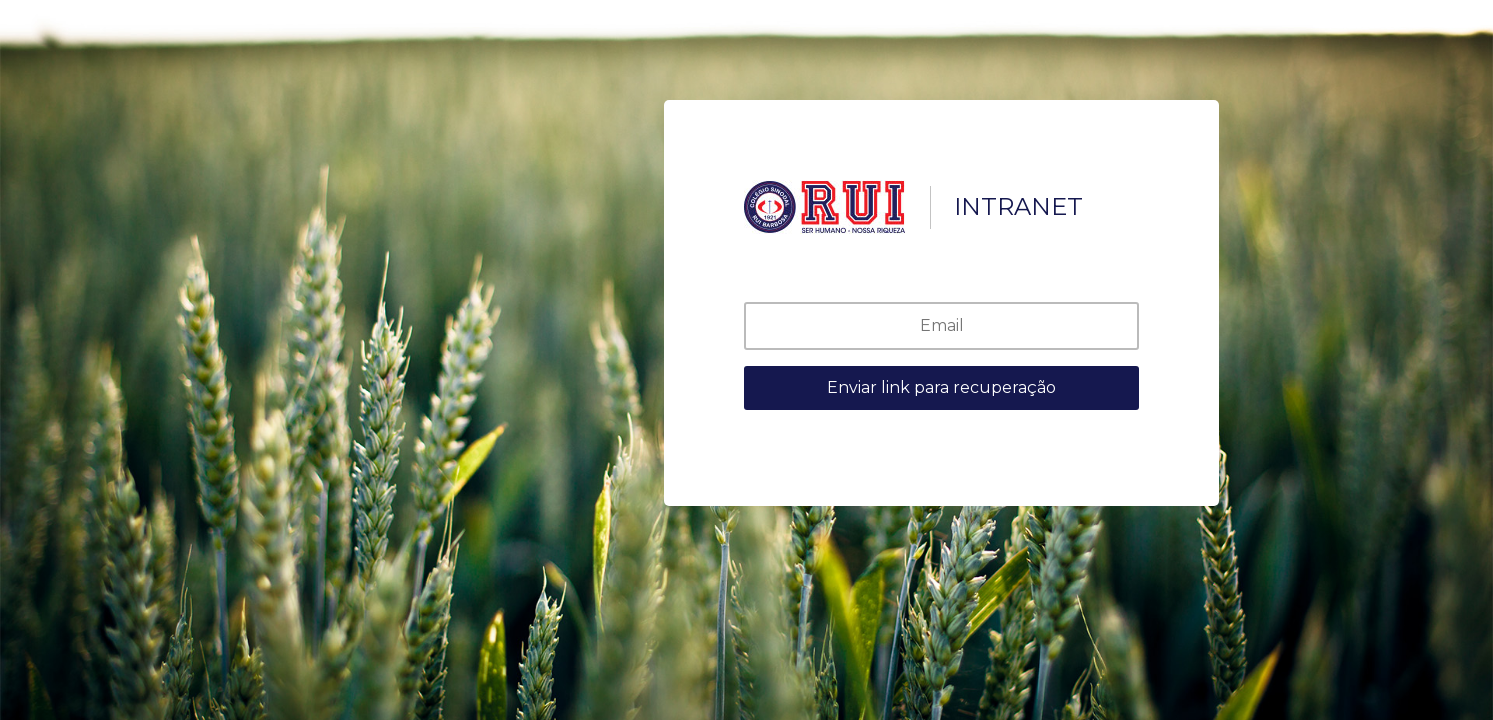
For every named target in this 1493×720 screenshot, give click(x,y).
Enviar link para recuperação (941, 387)
